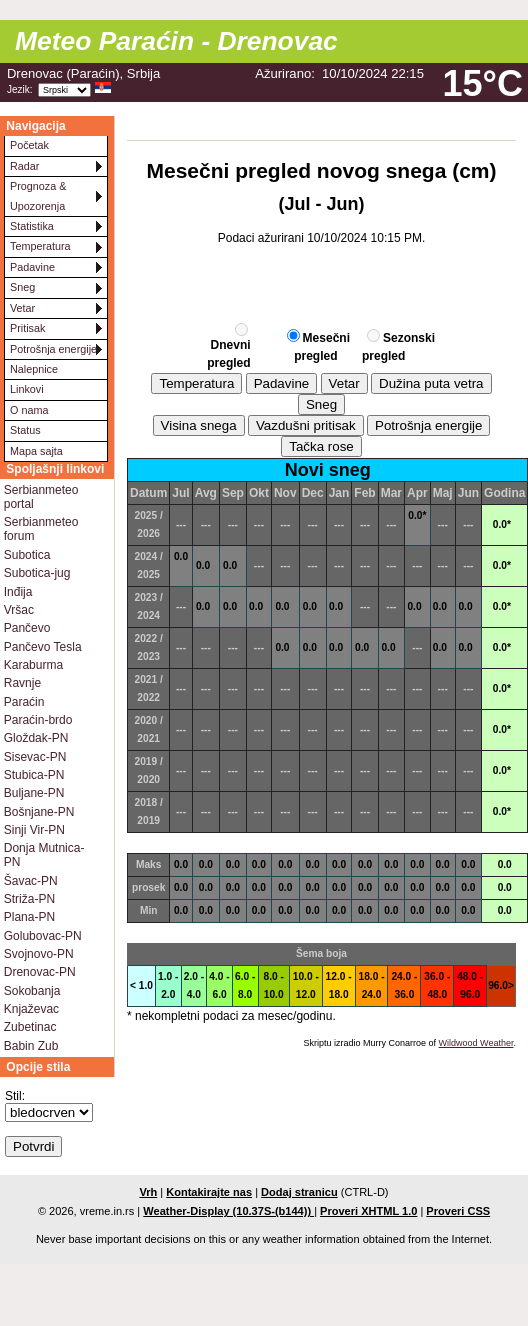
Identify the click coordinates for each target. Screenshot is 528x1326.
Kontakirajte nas (209, 1192)
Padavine (32, 267)
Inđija (18, 592)
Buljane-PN (34, 793)
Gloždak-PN (36, 738)
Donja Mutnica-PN (44, 855)
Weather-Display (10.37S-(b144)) (228, 1211)
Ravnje (22, 683)
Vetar (22, 308)
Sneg (22, 287)
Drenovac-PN (40, 972)
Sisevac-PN (35, 757)
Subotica (27, 555)
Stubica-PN (34, 775)
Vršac (19, 610)
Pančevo (27, 628)
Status (25, 430)
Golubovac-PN (43, 936)
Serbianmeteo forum (41, 529)
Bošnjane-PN (39, 812)
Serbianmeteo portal (41, 497)
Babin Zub (31, 1046)
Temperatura (40, 246)
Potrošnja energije (53, 349)
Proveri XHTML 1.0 (368, 1211)
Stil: (15, 1096)
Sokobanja (32, 991)
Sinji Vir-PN (34, 830)
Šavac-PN (31, 881)
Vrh (148, 1192)
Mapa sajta (36, 451)
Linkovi (27, 389)
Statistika (32, 226)
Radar (24, 166)
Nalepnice (34, 369)
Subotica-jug (37, 573)
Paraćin (24, 702)
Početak (29, 145)
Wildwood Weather (476, 1043)
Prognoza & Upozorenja (38, 195)
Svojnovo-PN (39, 954)
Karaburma (33, 665)
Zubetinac (30, 1027)
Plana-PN (29, 917)
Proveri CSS (458, 1211)
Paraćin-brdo (38, 720)
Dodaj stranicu (299, 1192)
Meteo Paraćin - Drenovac (176, 41)
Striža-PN (29, 899)
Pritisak (27, 328)
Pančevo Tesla (43, 647)
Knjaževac (31, 1009)
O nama (29, 410)
